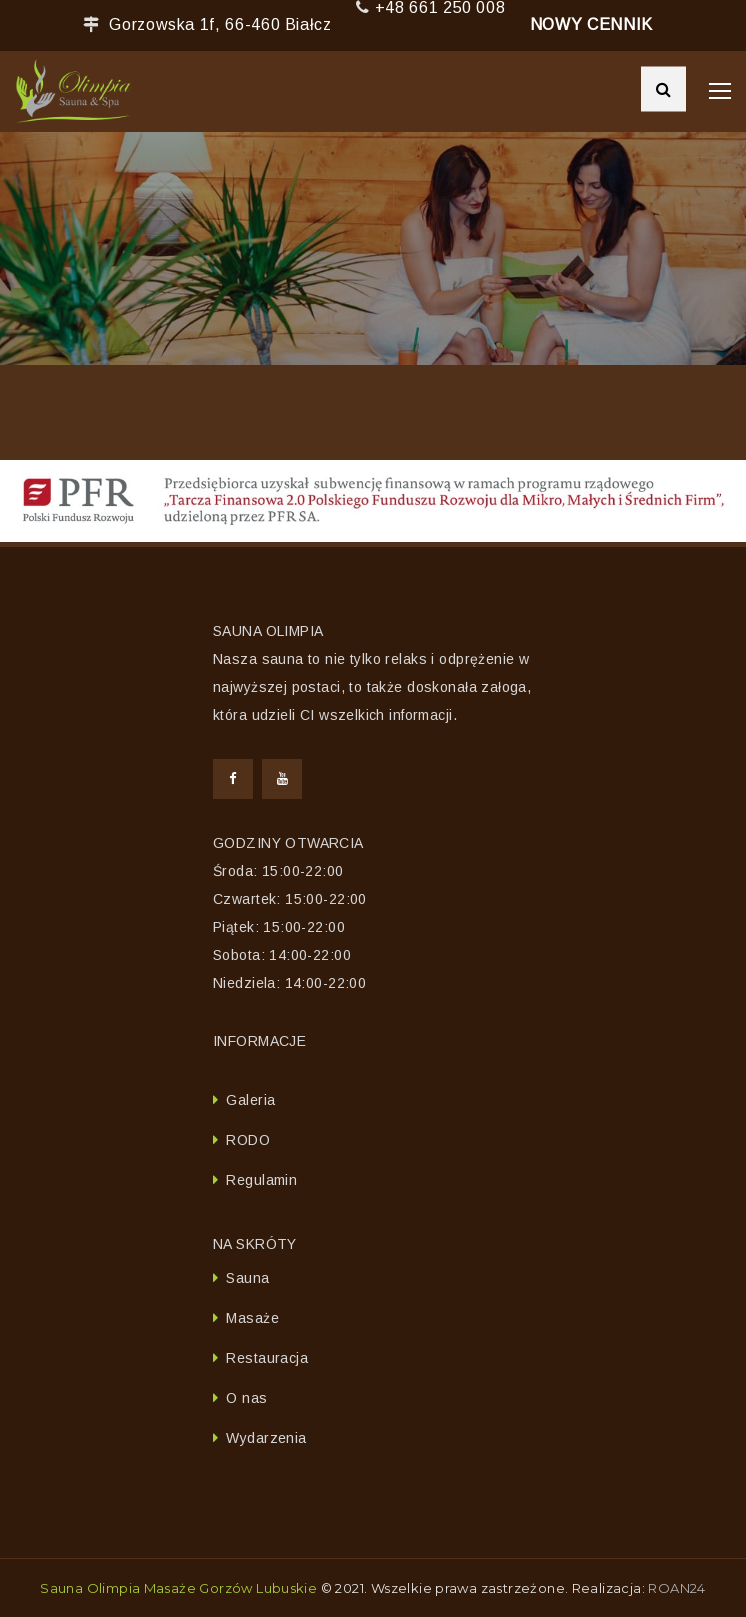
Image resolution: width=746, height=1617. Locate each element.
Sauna (247, 1278)
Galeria (250, 1100)
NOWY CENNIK (591, 24)
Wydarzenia (266, 1438)
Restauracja (267, 1358)
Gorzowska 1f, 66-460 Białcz (220, 24)
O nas (246, 1398)
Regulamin (261, 1180)
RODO (248, 1140)
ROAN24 (676, 1588)
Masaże (252, 1318)
